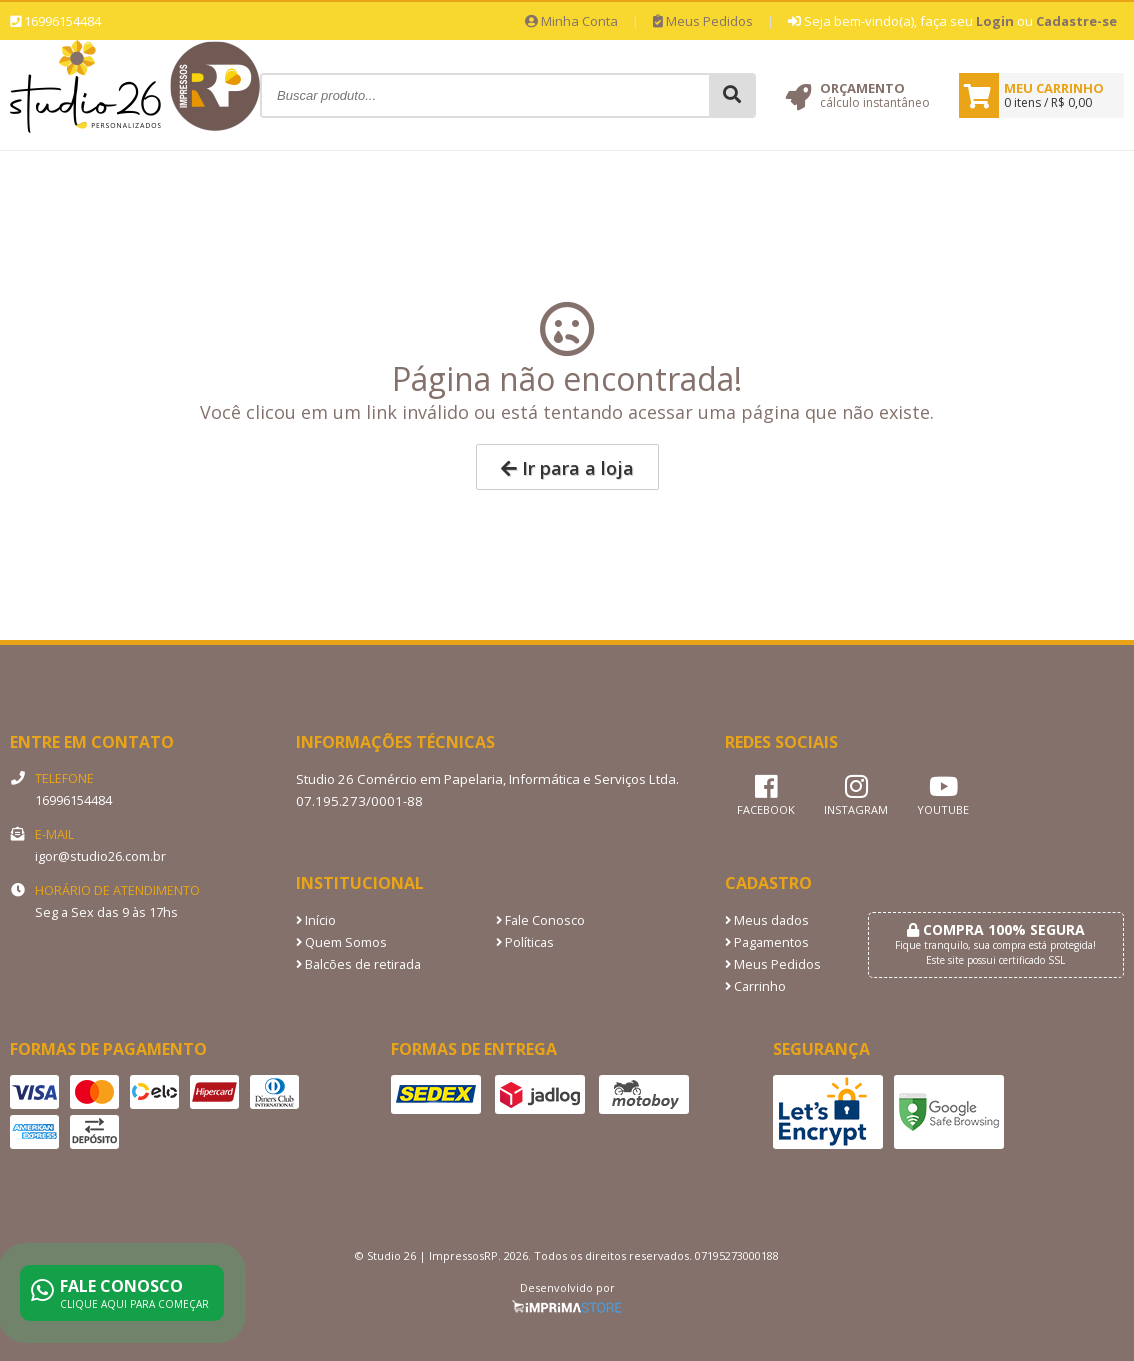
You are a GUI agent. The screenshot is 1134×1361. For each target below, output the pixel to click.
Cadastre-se (1076, 21)
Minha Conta (571, 21)
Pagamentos (767, 942)
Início (316, 920)
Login (995, 21)
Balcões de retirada (358, 964)
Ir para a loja (567, 468)
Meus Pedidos (703, 21)
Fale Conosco (540, 920)
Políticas (525, 942)
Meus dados (767, 920)
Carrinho (755, 986)
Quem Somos (341, 942)
